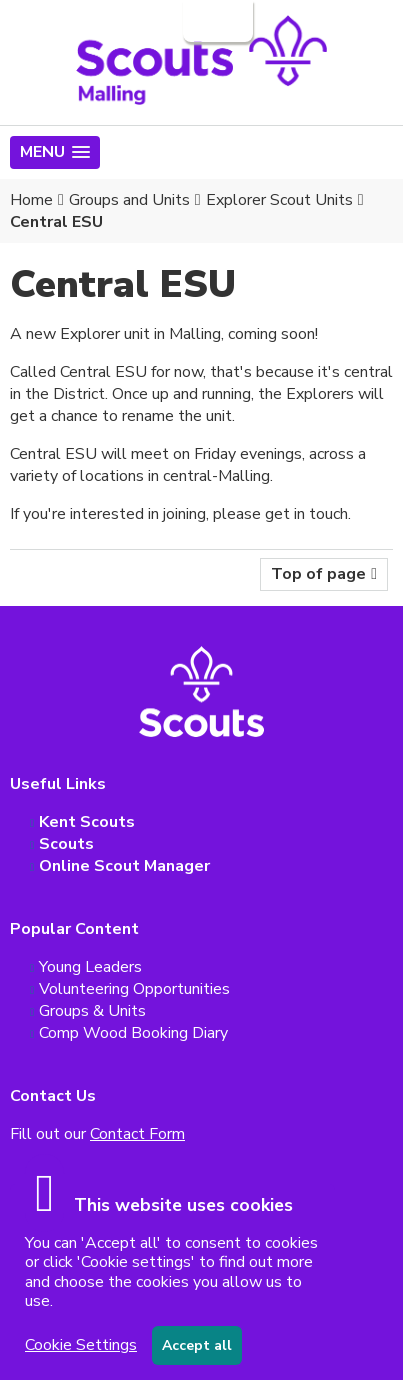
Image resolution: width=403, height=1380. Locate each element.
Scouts (66, 844)
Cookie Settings (81, 1345)
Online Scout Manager (124, 866)
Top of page (318, 574)
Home (31, 200)
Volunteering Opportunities (134, 989)
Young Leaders (90, 967)
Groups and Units (129, 200)
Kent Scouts (87, 822)
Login (216, 21)
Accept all (197, 1345)
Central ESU (56, 222)
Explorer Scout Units (279, 200)
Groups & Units (92, 1011)
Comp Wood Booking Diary (133, 1033)
